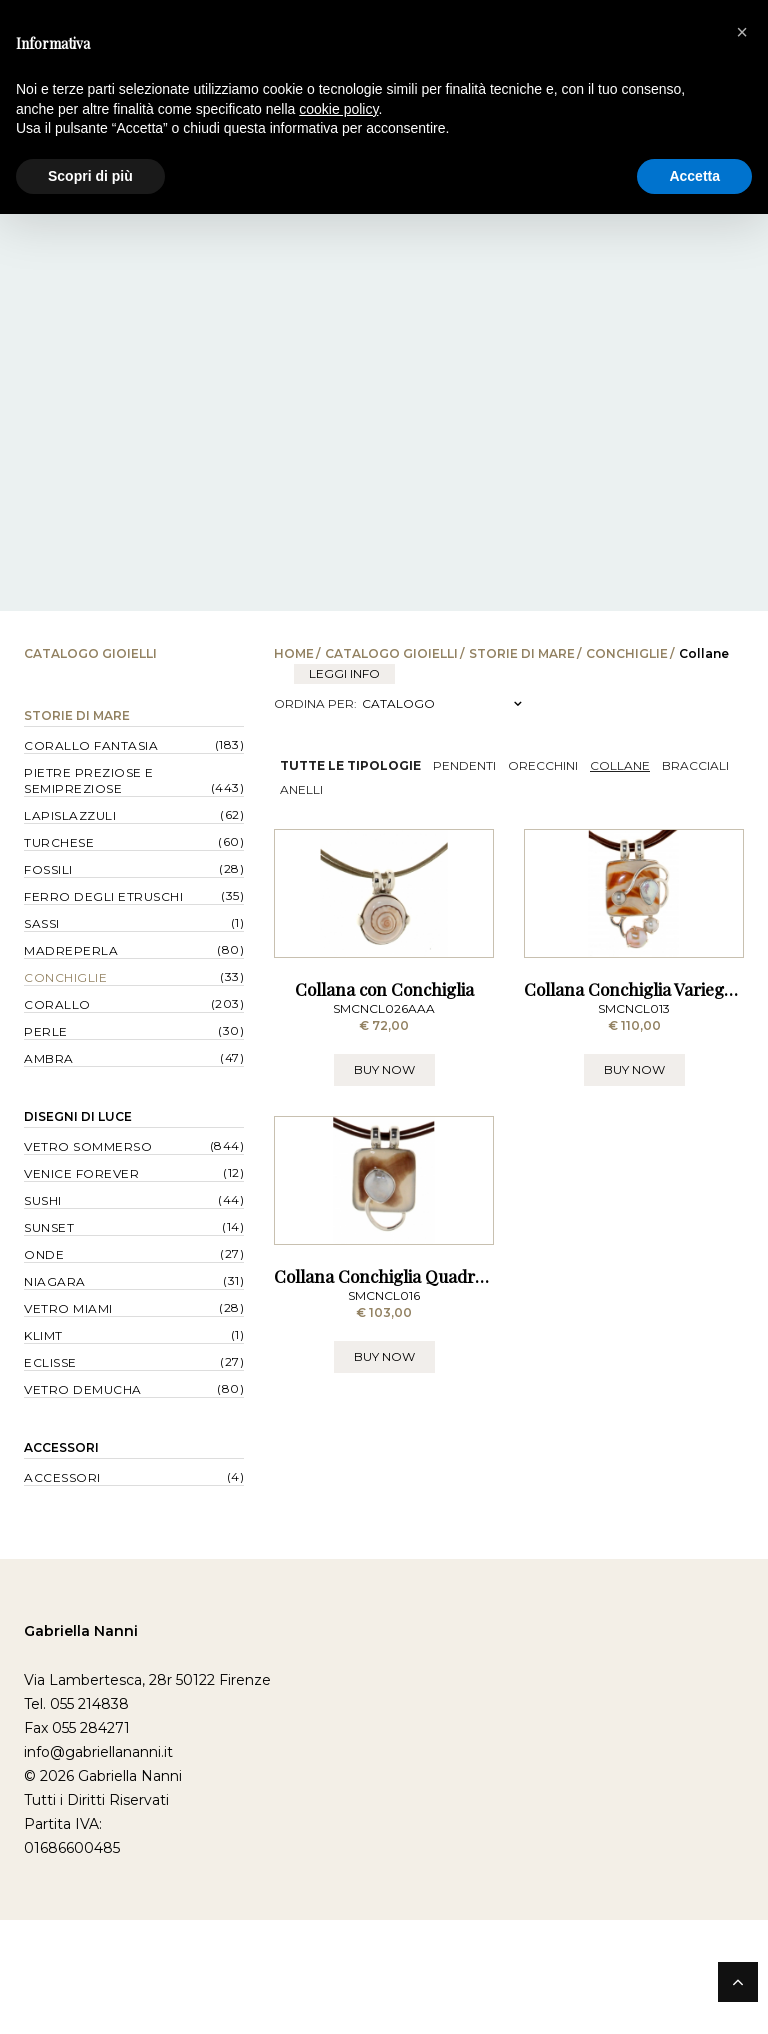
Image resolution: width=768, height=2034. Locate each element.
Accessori (61, 1447)
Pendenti (464, 765)
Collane (620, 765)
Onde (44, 1254)
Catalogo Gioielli (391, 653)
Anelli (301, 789)
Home (294, 653)
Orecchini (543, 765)
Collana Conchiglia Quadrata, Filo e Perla (434, 1458)
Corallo (57, 1004)
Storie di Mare (522, 653)
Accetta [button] (694, 176)
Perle (46, 1031)
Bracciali (695, 765)
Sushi (43, 1200)
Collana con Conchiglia (384, 1080)
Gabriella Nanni (81, 1745)
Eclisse (50, 1362)
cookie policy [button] (338, 109)
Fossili (48, 869)
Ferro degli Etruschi (103, 896)
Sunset (49, 1227)
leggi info (344, 673)
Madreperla (71, 950)
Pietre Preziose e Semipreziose (89, 780)
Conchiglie (627, 653)
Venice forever (81, 1173)
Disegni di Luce (78, 1116)
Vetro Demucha (83, 1389)
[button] (742, 32)
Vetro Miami (68, 1308)
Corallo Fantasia (91, 745)
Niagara (55, 1281)
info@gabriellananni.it (98, 1866)
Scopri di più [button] (90, 176)
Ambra (49, 1058)
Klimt (43, 1335)
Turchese (59, 842)
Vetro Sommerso (88, 1146)
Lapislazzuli (70, 815)
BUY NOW (384, 1160)
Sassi (42, 923)
